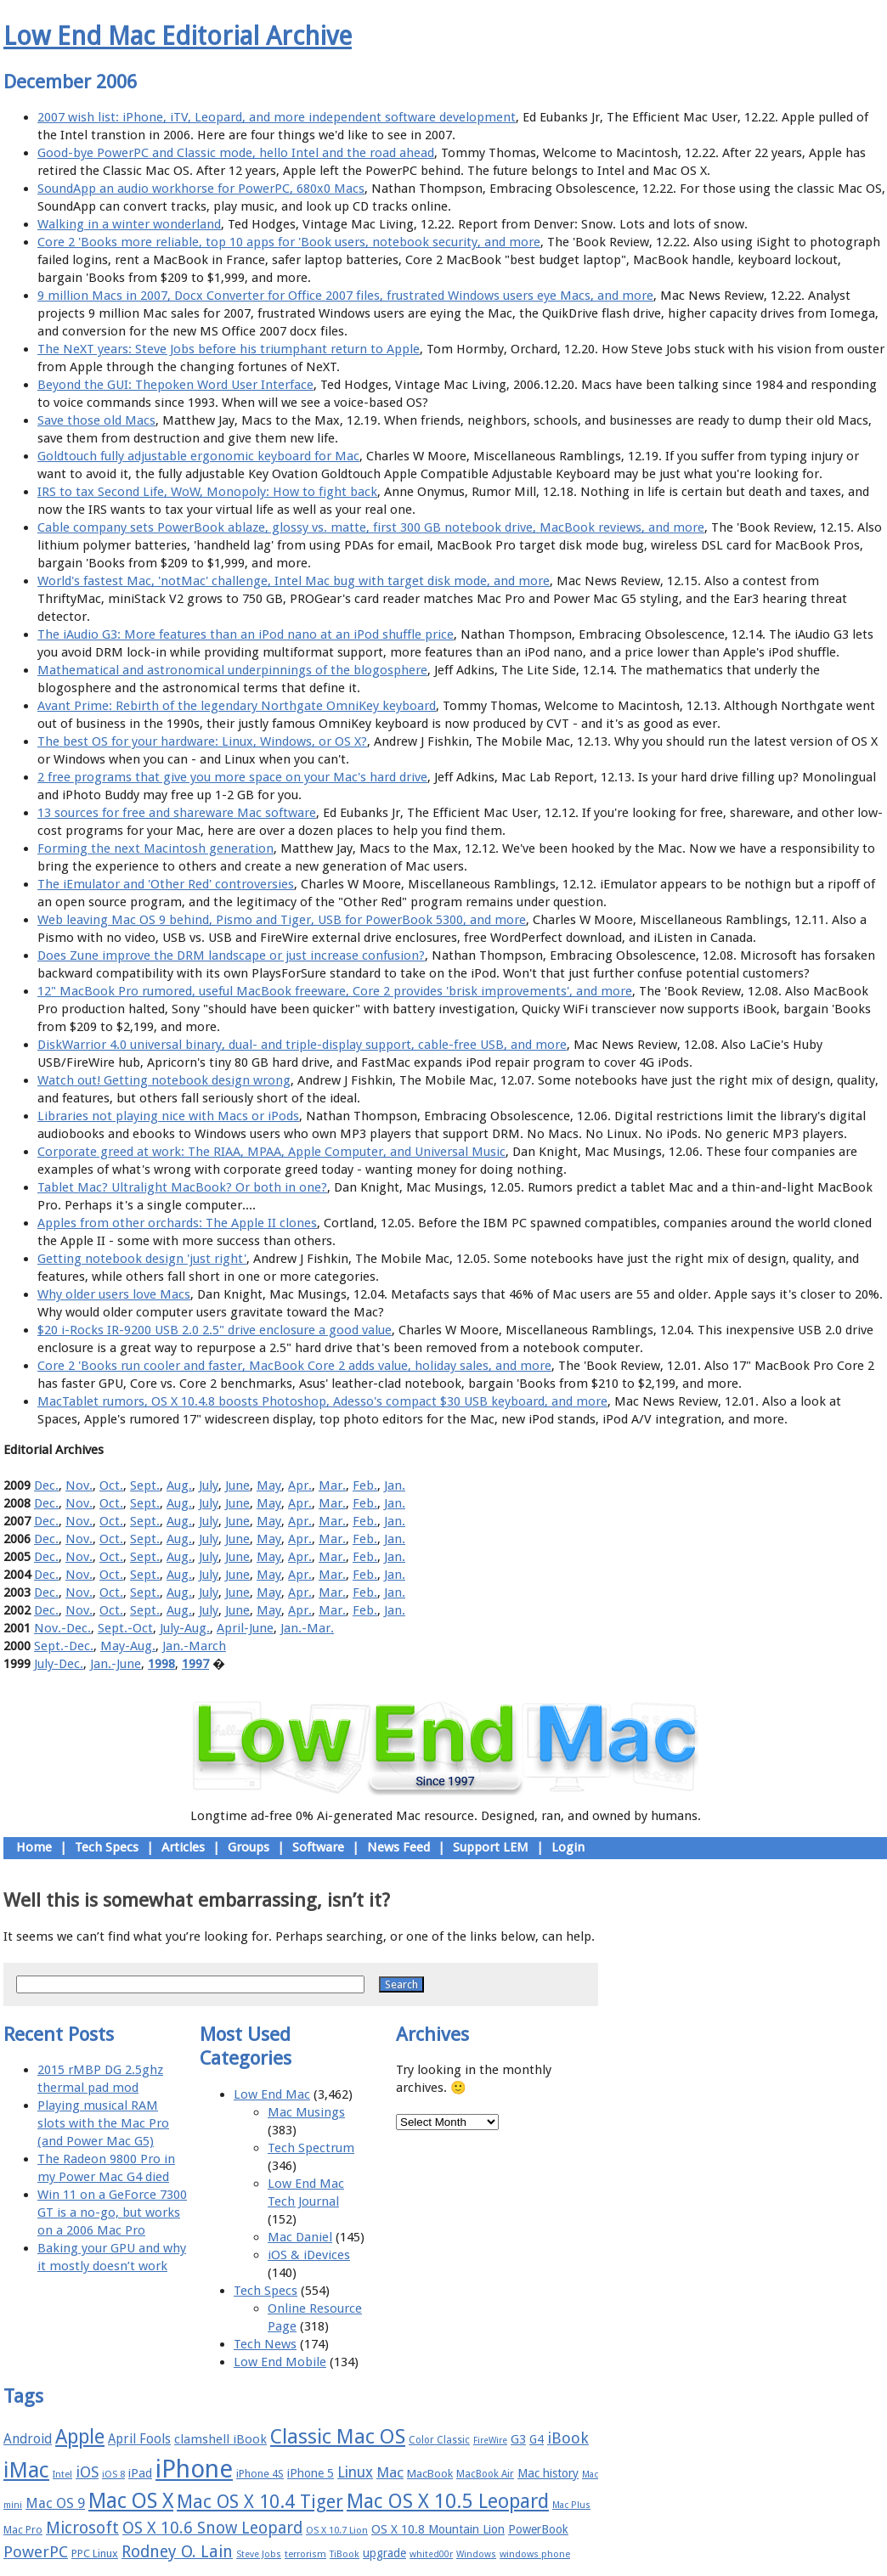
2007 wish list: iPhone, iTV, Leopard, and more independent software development (276, 117)
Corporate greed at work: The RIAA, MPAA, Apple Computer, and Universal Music (271, 1151)
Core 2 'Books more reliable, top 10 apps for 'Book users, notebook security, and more (288, 242)
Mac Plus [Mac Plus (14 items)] (571, 2505)
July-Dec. (58, 1663)
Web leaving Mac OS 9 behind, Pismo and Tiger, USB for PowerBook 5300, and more (281, 919)
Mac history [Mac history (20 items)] (548, 2473)
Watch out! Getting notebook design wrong (164, 1080)
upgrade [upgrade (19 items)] (384, 2553)
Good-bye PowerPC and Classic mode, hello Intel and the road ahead (235, 153)
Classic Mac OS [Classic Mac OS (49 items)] (337, 2437)
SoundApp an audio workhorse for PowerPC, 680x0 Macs (200, 188)
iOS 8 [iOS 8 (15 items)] (113, 2474)
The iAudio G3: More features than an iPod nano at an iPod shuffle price (245, 634)
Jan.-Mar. (307, 1628)
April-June (245, 1628)
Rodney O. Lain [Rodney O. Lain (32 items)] (177, 2552)
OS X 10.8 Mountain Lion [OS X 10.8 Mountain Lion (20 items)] (438, 2529)
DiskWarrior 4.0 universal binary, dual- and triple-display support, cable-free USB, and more (302, 1044)
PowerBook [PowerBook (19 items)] (538, 2529)
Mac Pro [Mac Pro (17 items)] (22, 2529)
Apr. (300, 1485)
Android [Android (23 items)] (27, 2439)
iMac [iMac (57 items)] (26, 2470)
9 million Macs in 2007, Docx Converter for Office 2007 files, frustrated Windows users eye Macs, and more (345, 295)
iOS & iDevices (309, 2255)
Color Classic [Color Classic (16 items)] (439, 2440)
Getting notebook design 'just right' (141, 1258)
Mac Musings (306, 2112)
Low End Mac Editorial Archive (177, 36)
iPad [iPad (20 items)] (140, 2473)
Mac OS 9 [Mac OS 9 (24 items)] (55, 2503)
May (269, 1485)
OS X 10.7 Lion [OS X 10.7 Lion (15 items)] (337, 2530)
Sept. (145, 1485)
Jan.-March (194, 1646)
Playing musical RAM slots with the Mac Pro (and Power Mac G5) (103, 2123)
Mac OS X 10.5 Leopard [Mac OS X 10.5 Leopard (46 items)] (448, 2501)
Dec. (46, 1485)
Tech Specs (106, 1847)
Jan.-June (115, 1663)
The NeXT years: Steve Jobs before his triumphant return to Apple (228, 349)
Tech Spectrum (311, 2148)
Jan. (394, 1485)
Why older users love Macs (113, 1294)
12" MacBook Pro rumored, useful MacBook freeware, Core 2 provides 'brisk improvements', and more (334, 991)
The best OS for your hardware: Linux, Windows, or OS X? (202, 741)
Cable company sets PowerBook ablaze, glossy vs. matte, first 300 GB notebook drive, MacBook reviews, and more (370, 527)
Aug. (179, 1485)
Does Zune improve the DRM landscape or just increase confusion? (231, 955)
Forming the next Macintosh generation (155, 848)
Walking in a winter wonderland (129, 224)
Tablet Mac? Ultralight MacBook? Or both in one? (182, 1187)
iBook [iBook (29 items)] (568, 2438)
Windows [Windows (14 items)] (476, 2554)
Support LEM (490, 1847)
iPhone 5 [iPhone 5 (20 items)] (310, 2473)
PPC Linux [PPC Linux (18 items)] (94, 2553)
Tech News (265, 2344)
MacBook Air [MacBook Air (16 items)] (485, 2474)
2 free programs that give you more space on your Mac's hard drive (232, 777)
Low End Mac (272, 2094)
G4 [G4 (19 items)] (536, 2439)
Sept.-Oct (125, 1628)
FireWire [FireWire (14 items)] (490, 2440)
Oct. (111, 1485)
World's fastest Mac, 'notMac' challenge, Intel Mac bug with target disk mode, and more (293, 581)
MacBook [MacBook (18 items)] (430, 2473)
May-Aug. (127, 1646)
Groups (248, 1847)
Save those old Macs (96, 420)
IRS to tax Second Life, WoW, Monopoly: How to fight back (207, 491)
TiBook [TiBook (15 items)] (344, 2554)
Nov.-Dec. (62, 1628)
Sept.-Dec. (63, 1646)
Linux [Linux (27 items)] (355, 2472)
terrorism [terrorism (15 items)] (305, 2554)
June (237, 1485)
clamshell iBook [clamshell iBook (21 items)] (220, 2439)
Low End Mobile (280, 2362)
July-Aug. (185, 1628)
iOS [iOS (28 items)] (87, 2472)
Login (568, 1847)
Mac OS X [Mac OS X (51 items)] (130, 2501)
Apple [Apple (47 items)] (80, 2437)
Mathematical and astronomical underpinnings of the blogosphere (232, 670)
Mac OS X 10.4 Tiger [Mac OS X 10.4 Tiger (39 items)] (260, 2501)
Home (34, 1847)
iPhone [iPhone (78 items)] (194, 2469)
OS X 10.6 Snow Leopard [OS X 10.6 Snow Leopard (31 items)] (212, 2528)
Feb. (365, 1485)
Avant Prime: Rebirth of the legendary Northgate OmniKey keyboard (236, 705)
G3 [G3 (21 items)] (518, 2439)
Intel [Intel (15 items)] (62, 2474)
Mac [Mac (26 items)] (390, 2472)
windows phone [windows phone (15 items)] (535, 2554)
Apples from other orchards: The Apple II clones (177, 1223)
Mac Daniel (300, 2237)
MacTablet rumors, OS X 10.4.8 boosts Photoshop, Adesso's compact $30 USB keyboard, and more (322, 1401)
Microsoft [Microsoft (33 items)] (82, 2528)
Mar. (332, 1485)
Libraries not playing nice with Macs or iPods (168, 1116)
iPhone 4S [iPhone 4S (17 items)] (260, 2473)
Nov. (79, 1485)
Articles (183, 1847)
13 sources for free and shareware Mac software (176, 812)
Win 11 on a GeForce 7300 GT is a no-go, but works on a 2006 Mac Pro (112, 2212)
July (208, 1485)
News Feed (398, 1847)
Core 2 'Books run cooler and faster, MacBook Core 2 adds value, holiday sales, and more (294, 1365)
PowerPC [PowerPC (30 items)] (35, 2552)
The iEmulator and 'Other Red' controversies (165, 884)
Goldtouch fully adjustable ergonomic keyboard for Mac (198, 456)
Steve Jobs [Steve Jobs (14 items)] (258, 2554)
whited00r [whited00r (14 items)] (431, 2554)
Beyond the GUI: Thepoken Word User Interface (175, 384)
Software (318, 1847)
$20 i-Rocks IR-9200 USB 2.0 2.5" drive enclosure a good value (214, 1330)
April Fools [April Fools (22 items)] (139, 2439)
